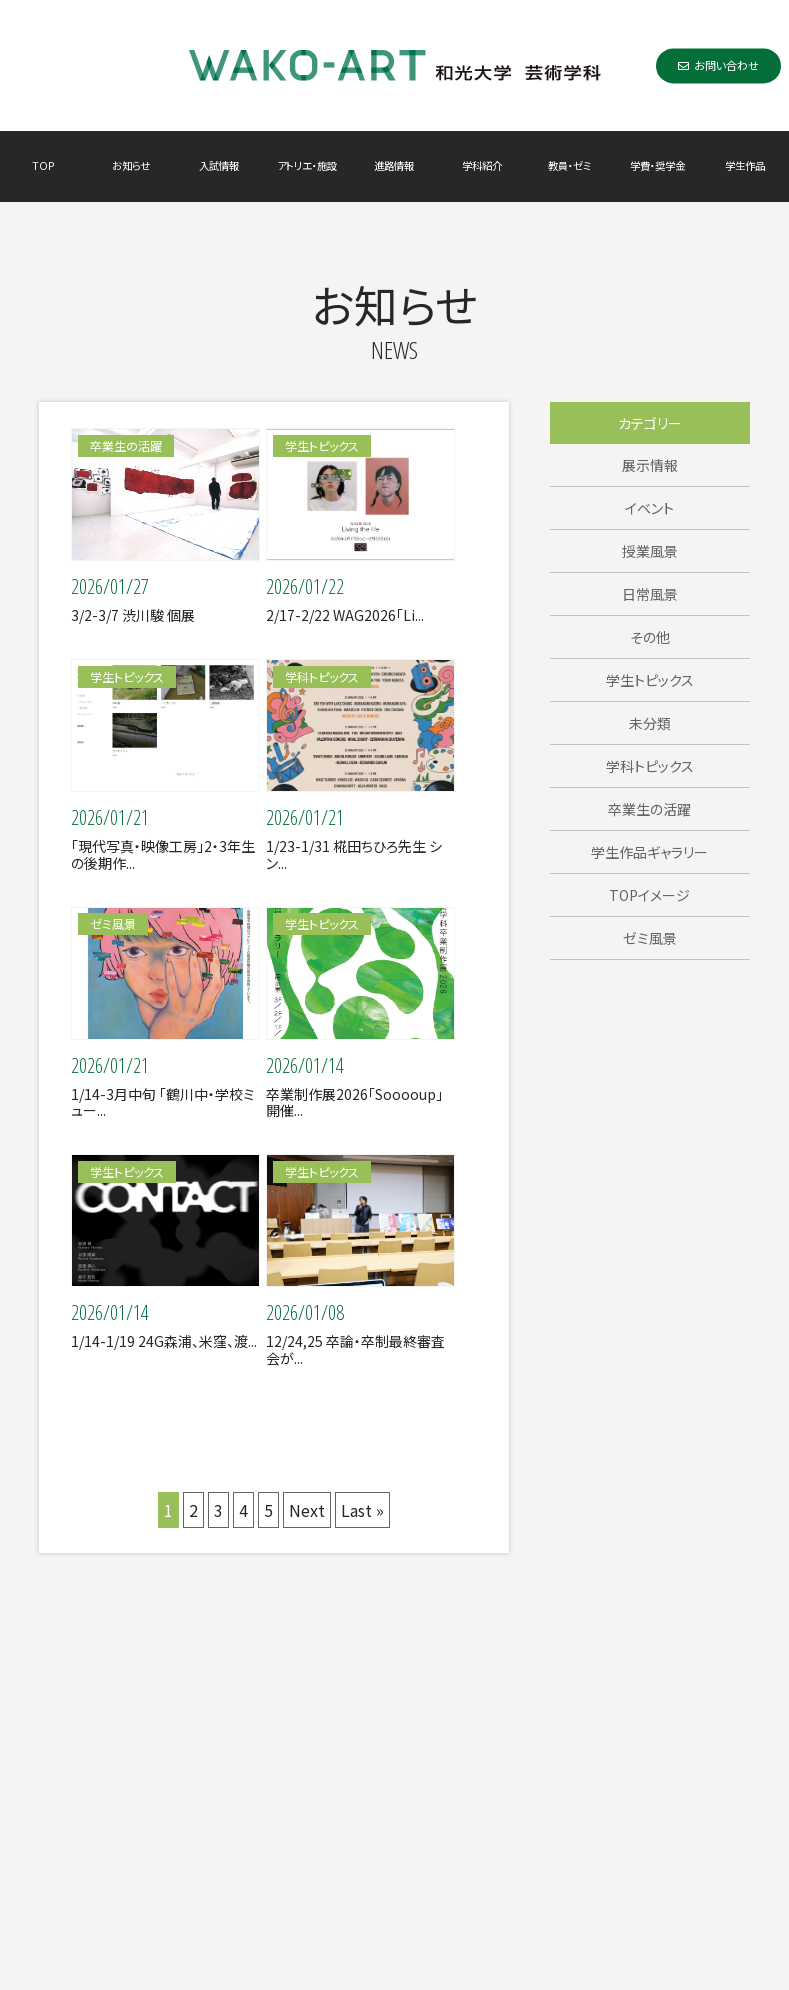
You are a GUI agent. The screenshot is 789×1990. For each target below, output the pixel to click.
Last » (362, 1510)
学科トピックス (650, 766)
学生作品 (745, 165)
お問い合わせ (718, 65)
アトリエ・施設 (307, 165)
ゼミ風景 (650, 938)
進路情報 (394, 165)
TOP (43, 165)
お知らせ (131, 165)
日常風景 (650, 594)
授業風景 (650, 551)
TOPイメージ (649, 895)
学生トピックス (650, 680)
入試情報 (219, 165)
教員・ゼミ (569, 165)
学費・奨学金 (657, 165)
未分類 (650, 723)
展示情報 (650, 465)
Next (307, 1510)
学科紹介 (482, 165)
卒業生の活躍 (649, 809)
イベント (649, 508)
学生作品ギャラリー (649, 852)
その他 (650, 637)
